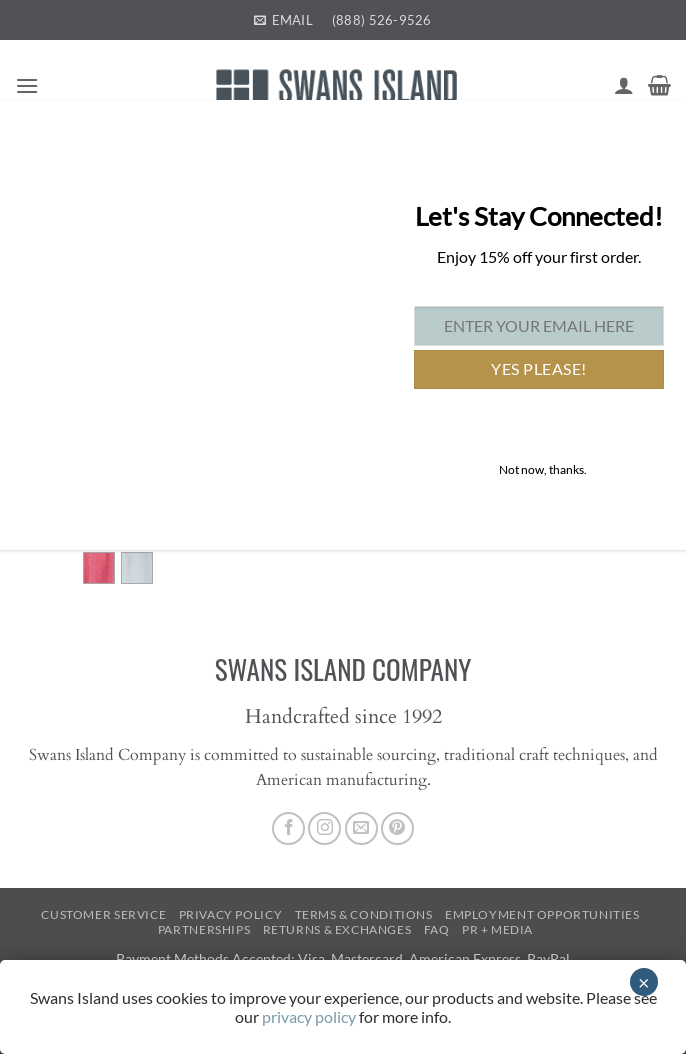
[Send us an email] (361, 828)
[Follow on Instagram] (324, 828)
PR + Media (497, 929)
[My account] (624, 85)
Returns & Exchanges (337, 929)
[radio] (99, 568)
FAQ (437, 929)
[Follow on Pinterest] (397, 828)
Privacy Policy (231, 914)
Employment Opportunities (542, 914)
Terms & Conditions (364, 914)
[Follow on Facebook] (288, 828)
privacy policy (309, 1016)
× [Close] (644, 982)
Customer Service (103, 914)
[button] (27, 85)
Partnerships (204, 929)
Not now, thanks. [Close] (543, 469)
